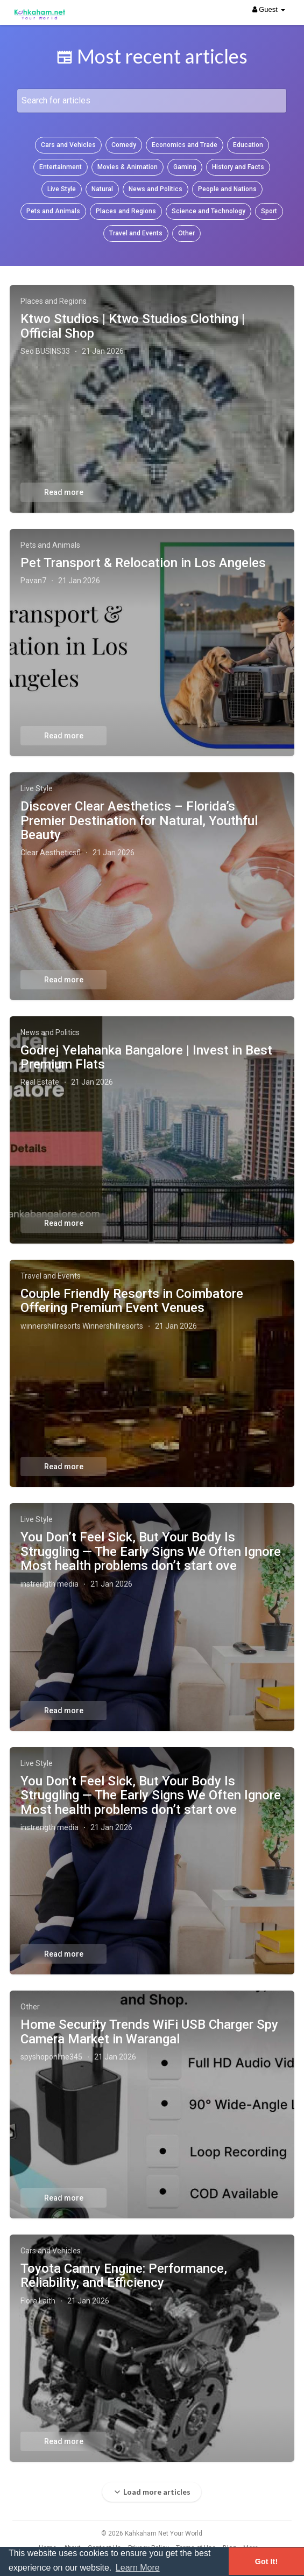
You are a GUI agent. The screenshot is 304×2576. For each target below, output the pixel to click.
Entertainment (60, 167)
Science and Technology (208, 211)
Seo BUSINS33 (45, 351)
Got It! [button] (266, 2561)
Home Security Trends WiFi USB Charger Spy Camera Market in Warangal (149, 2031)
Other (186, 233)
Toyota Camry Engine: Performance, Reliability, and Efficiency (123, 2275)
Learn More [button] (138, 2567)
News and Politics (155, 189)
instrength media (49, 1584)
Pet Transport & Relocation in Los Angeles (143, 562)
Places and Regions (126, 211)
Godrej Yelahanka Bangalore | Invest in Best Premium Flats (146, 1057)
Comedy (123, 145)
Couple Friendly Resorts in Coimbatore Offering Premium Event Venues (131, 1300)
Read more (63, 492)
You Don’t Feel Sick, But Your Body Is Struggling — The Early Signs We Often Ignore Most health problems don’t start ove (150, 1551)
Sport (269, 211)
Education (248, 145)
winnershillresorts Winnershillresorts (81, 1326)
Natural (102, 189)
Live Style (61, 189)
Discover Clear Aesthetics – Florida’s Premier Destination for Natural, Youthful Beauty (139, 820)
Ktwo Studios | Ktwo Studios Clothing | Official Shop (132, 325)
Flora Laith (37, 2300)
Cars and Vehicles (68, 145)
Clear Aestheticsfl (50, 852)
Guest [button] (268, 9)
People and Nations (227, 189)
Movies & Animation (127, 167)
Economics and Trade (184, 145)
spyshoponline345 (51, 2057)
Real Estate (39, 1082)
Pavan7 (33, 580)
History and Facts (238, 167)
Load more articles (151, 2491)
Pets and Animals (53, 211)
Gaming (184, 167)
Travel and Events (135, 233)
